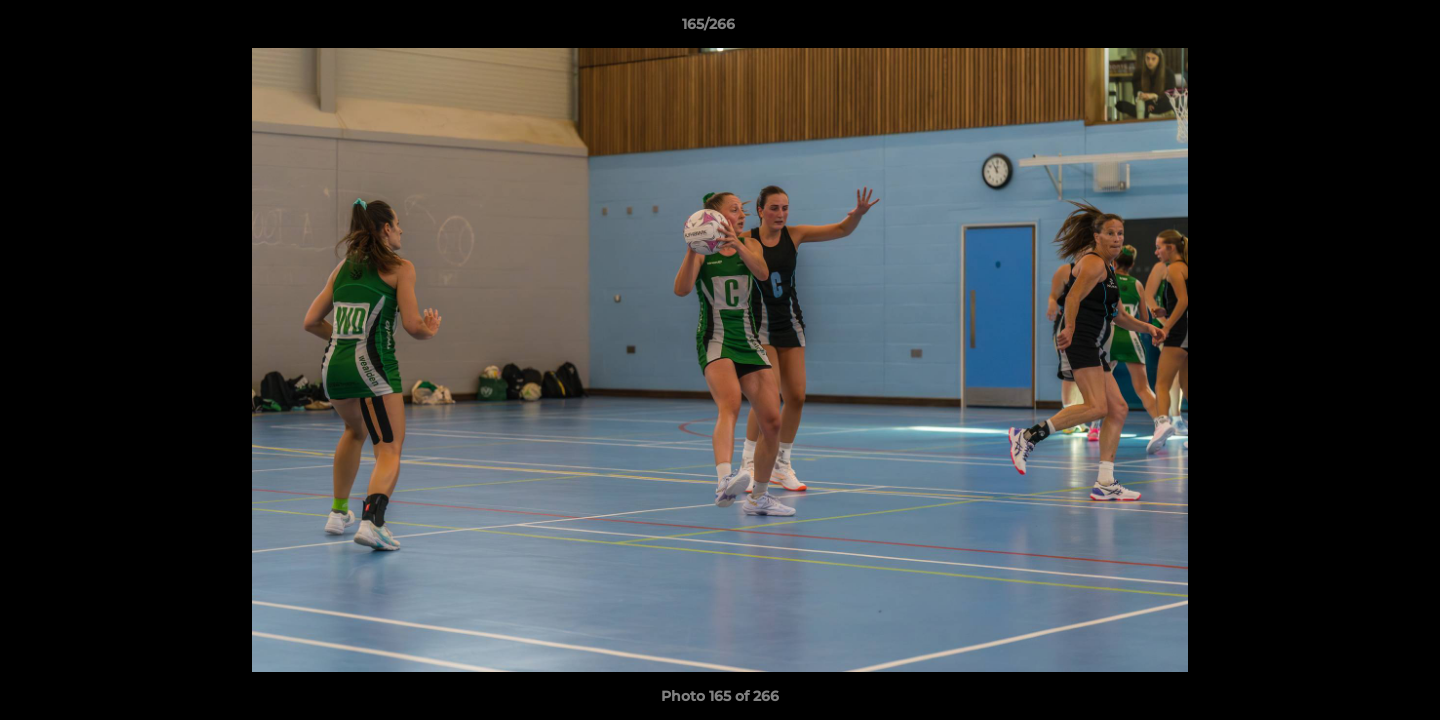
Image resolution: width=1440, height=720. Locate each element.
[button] (1356, 29)
